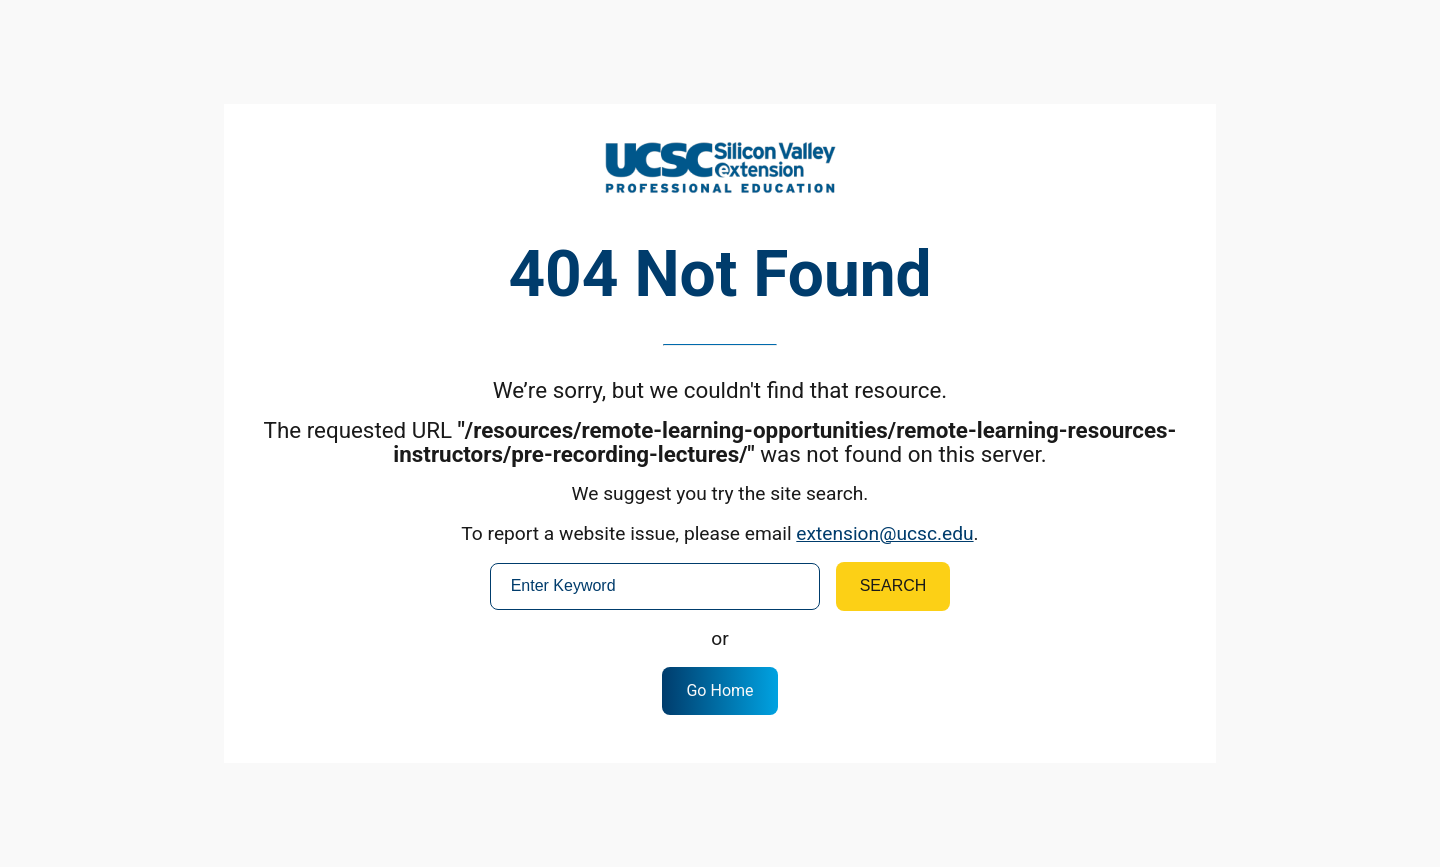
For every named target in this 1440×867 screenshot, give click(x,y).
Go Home (719, 690)
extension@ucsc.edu (884, 533)
